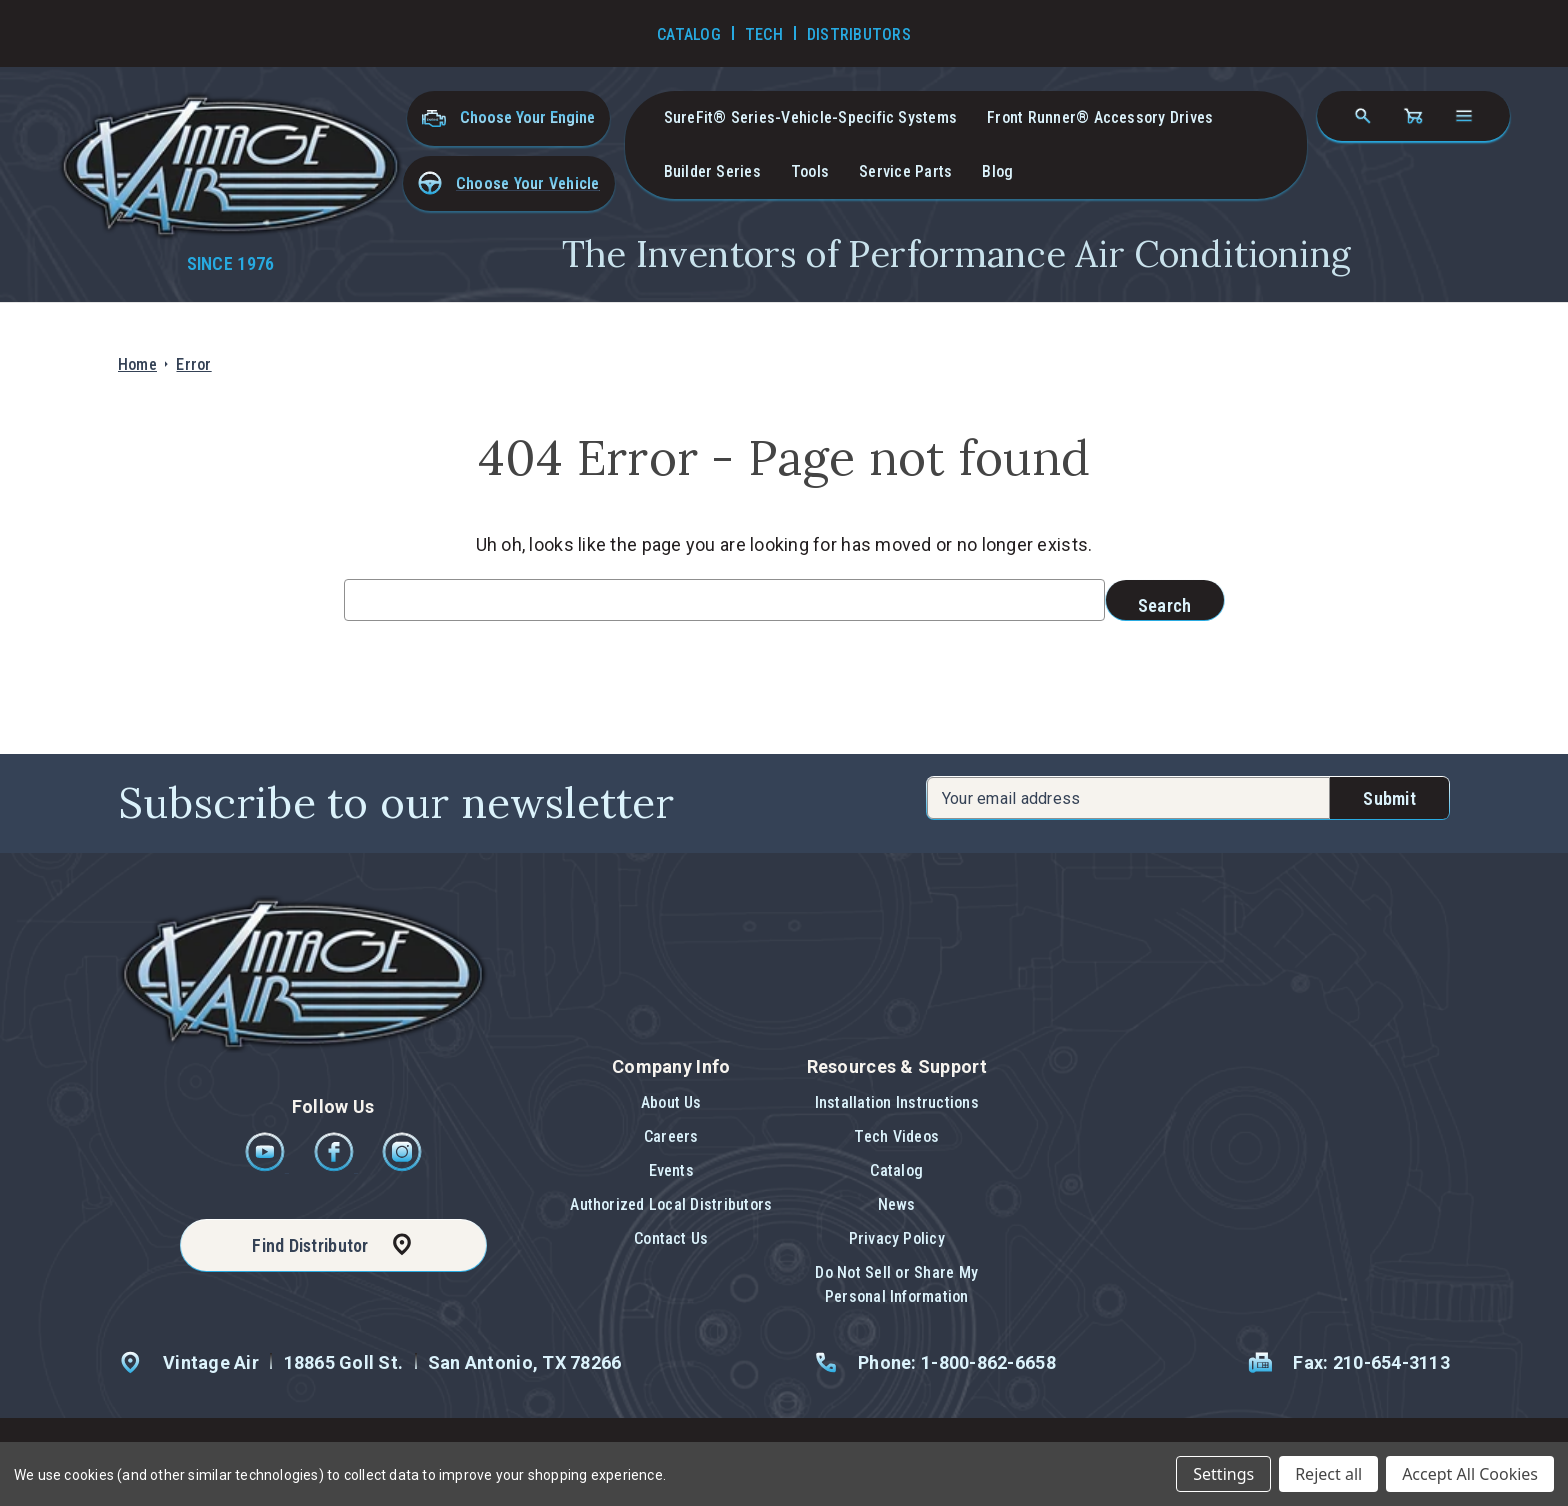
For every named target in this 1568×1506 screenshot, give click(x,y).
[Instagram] (402, 1166)
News (897, 1204)
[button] (509, 183)
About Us (671, 1102)
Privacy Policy (897, 1238)
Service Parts (905, 171)
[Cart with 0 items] (1413, 116)
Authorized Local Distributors (671, 1204)
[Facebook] (335, 1166)
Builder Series (712, 171)
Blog (997, 171)
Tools (810, 171)
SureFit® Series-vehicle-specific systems (811, 117)
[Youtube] (266, 1166)
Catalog (896, 1170)
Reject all (1328, 1474)
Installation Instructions (897, 1102)
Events (671, 1170)
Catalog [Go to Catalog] (689, 34)
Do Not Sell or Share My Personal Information (896, 1284)
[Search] (1363, 116)
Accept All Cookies (1470, 1474)
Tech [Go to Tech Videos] (764, 34)
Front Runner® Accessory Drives (1100, 117)
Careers (671, 1136)
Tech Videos (896, 1136)
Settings (1223, 1474)
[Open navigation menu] (1464, 116)
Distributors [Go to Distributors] (859, 34)
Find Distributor (310, 1245)
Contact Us (671, 1238)
